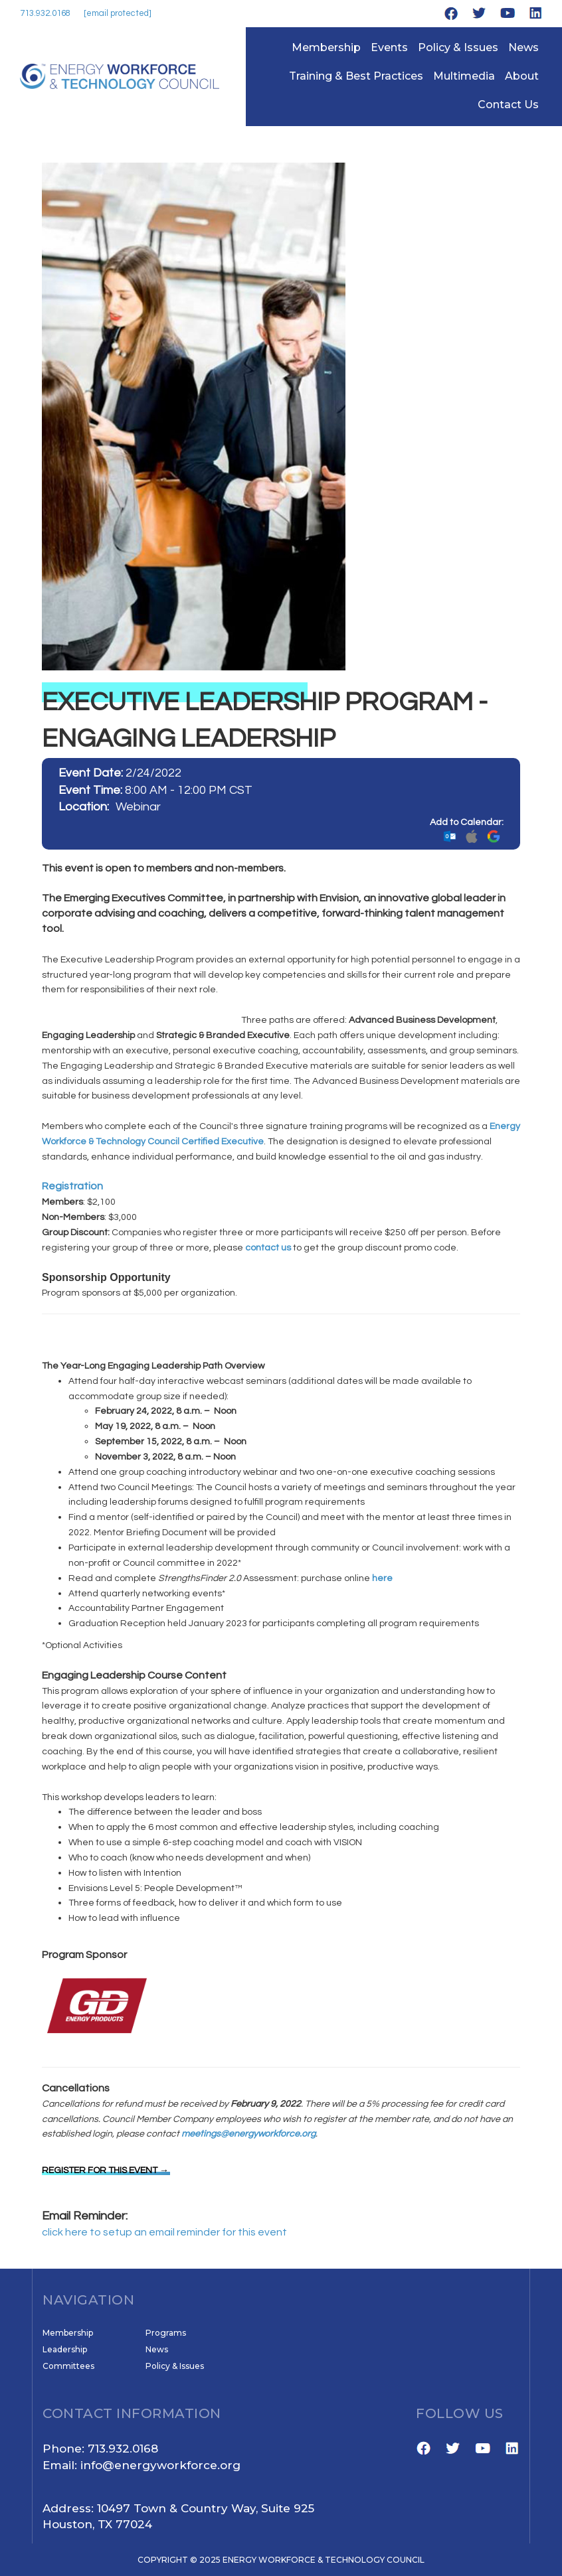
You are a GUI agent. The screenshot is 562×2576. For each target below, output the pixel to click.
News (523, 47)
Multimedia (464, 76)
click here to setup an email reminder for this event (164, 2232)
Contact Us (508, 104)
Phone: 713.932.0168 (100, 2448)
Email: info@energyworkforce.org (141, 2465)
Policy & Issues (458, 47)
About (522, 76)
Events (389, 47)
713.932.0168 (45, 13)
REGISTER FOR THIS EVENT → (105, 2170)
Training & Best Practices (356, 76)
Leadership (65, 2349)
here (382, 1578)
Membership (326, 47)
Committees (68, 2366)
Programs (165, 2333)
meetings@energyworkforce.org (248, 2134)
